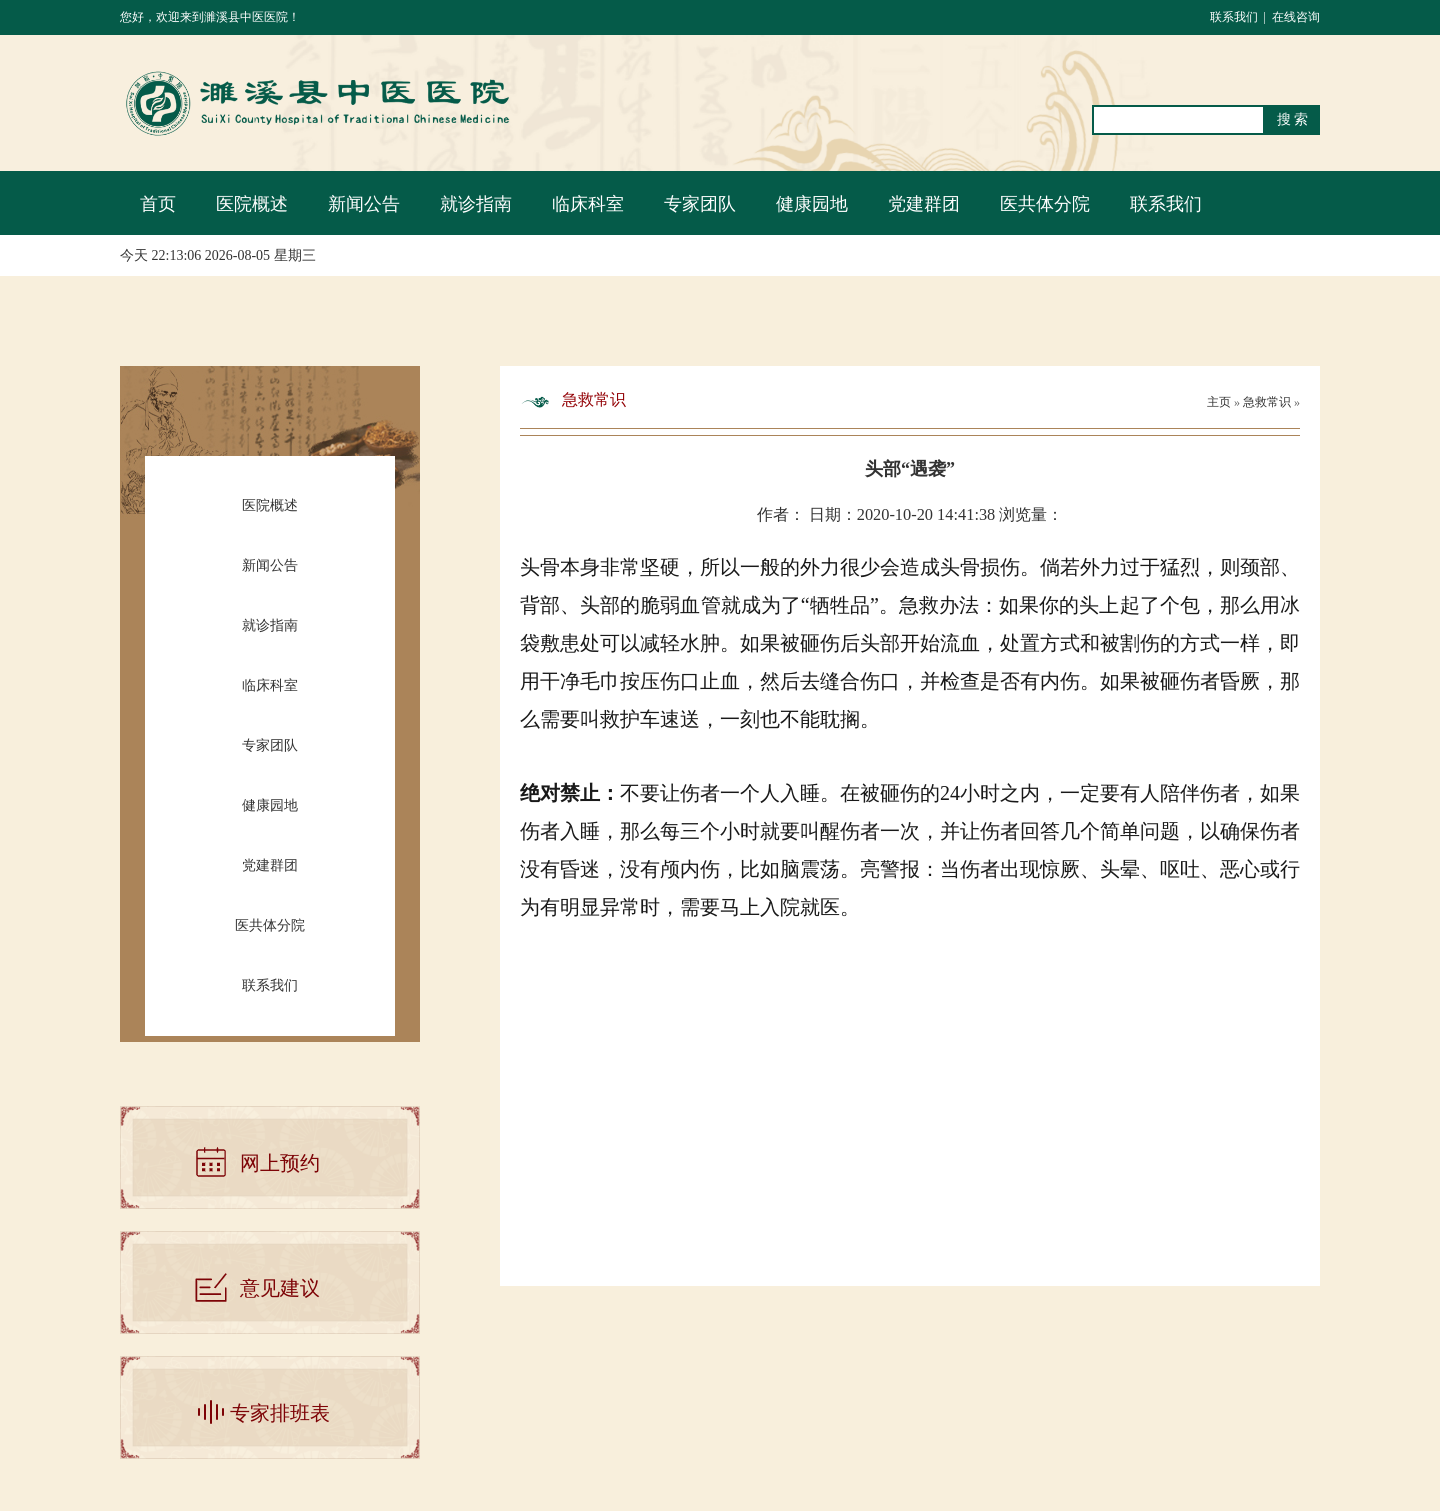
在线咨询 (1296, 17)
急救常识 (1268, 402)
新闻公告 (364, 204)
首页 (158, 204)
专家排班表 (280, 1413)
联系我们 (1234, 17)
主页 (1219, 402)
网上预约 (280, 1163)
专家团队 (700, 204)
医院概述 (252, 204)
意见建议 (280, 1288)
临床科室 (588, 204)
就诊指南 (476, 204)
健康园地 (812, 204)
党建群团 (924, 204)
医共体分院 (1045, 204)
